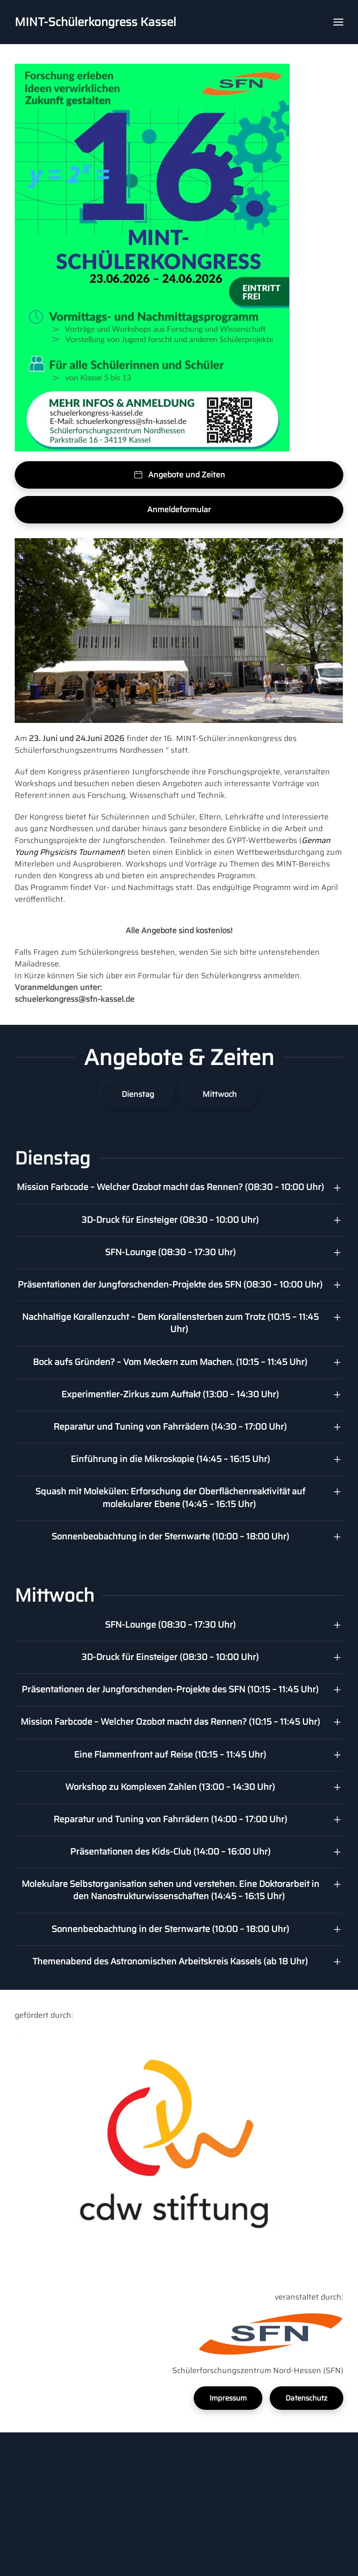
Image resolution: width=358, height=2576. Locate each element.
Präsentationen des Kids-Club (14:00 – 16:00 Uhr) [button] (170, 1851)
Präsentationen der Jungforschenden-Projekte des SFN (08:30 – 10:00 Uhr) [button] (170, 1284)
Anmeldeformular (179, 509)
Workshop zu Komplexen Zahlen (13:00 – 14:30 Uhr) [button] (170, 1787)
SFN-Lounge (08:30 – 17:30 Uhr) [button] (170, 1252)
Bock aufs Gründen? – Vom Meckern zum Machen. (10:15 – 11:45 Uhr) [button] (170, 1362)
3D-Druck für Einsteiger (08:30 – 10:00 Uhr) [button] (170, 1220)
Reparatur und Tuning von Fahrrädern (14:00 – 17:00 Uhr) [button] (170, 1819)
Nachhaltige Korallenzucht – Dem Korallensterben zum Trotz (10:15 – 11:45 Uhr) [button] (170, 1323)
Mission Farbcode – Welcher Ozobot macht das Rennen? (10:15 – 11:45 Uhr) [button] (170, 1722)
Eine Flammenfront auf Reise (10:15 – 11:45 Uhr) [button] (170, 1754)
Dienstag (138, 1094)
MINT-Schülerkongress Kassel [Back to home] (95, 22)
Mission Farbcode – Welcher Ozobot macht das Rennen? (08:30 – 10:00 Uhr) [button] (170, 1187)
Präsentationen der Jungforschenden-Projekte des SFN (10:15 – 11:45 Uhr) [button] (170, 1689)
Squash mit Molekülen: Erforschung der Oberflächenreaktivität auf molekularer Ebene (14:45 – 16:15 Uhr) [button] (170, 1498)
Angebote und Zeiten (179, 475)
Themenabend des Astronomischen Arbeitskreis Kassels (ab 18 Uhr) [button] (170, 1961)
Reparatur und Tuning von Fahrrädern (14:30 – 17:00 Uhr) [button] (170, 1427)
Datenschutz (306, 2398)
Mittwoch (220, 1094)
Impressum (228, 2398)
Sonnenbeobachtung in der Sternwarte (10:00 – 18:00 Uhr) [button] (170, 1536)
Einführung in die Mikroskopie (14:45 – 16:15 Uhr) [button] (170, 1459)
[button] (338, 22)
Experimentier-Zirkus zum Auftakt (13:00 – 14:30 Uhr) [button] (170, 1394)
